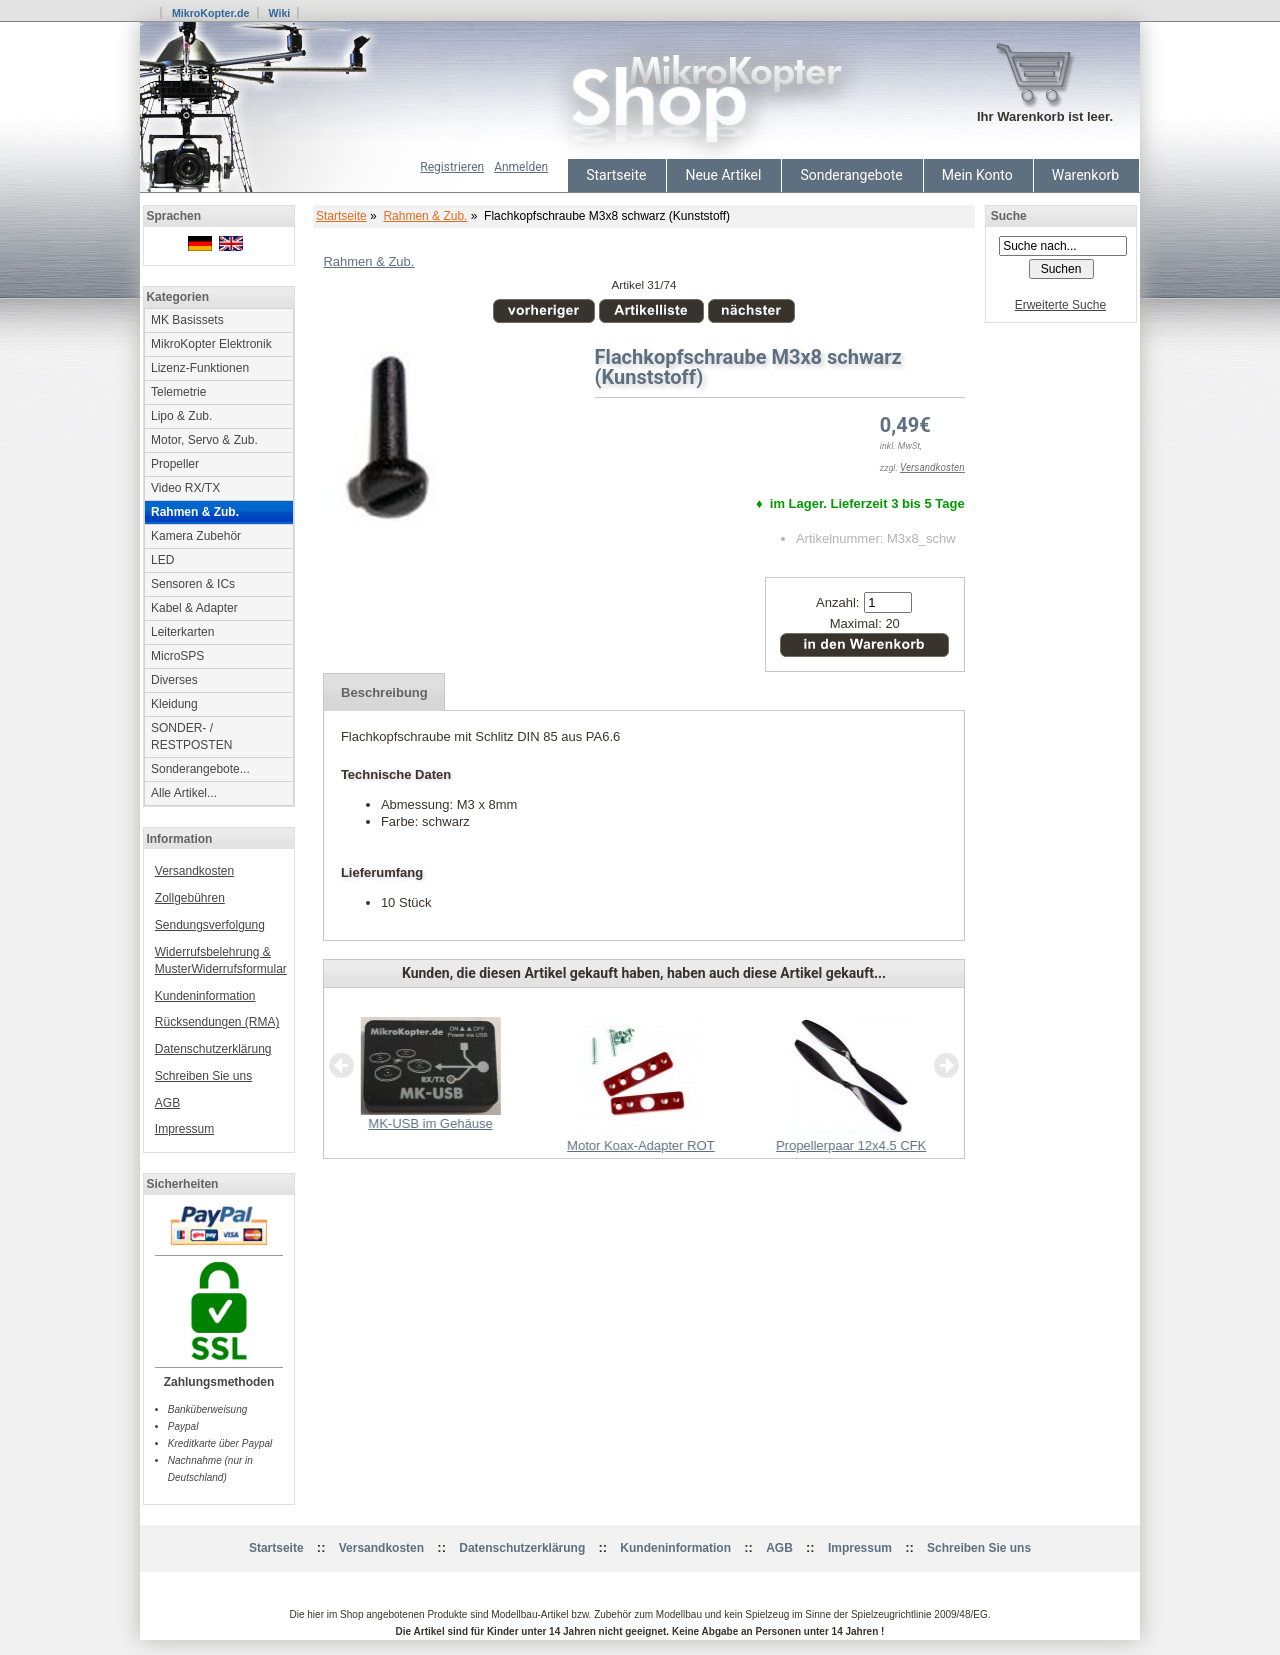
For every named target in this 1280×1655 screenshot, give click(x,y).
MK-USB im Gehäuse (430, 1123)
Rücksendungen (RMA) (217, 1022)
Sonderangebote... (200, 769)
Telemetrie (178, 392)
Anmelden (521, 167)
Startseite (616, 175)
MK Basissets (187, 320)
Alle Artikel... (184, 793)
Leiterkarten (182, 632)
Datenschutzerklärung (213, 1049)
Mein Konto (977, 175)
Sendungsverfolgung (210, 925)
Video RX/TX (185, 488)
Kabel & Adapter (194, 608)
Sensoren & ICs (193, 584)
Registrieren (452, 167)
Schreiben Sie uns (203, 1076)
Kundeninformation (205, 996)
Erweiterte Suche (1060, 305)
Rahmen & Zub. (425, 216)
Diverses (174, 680)
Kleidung (174, 704)
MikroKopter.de (211, 13)
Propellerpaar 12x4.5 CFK (851, 1145)
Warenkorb (1085, 175)
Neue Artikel (723, 175)
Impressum (184, 1129)
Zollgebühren (190, 898)
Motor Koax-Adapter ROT (640, 1145)
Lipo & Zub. (181, 416)
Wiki (279, 13)
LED (162, 560)
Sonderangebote (851, 175)
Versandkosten (194, 871)
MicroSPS (177, 656)
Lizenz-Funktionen (200, 368)
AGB (167, 1103)
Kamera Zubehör (196, 536)
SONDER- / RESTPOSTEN (191, 736)
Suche (1009, 216)
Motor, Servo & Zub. (204, 440)
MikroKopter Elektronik (211, 344)
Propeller (175, 464)
